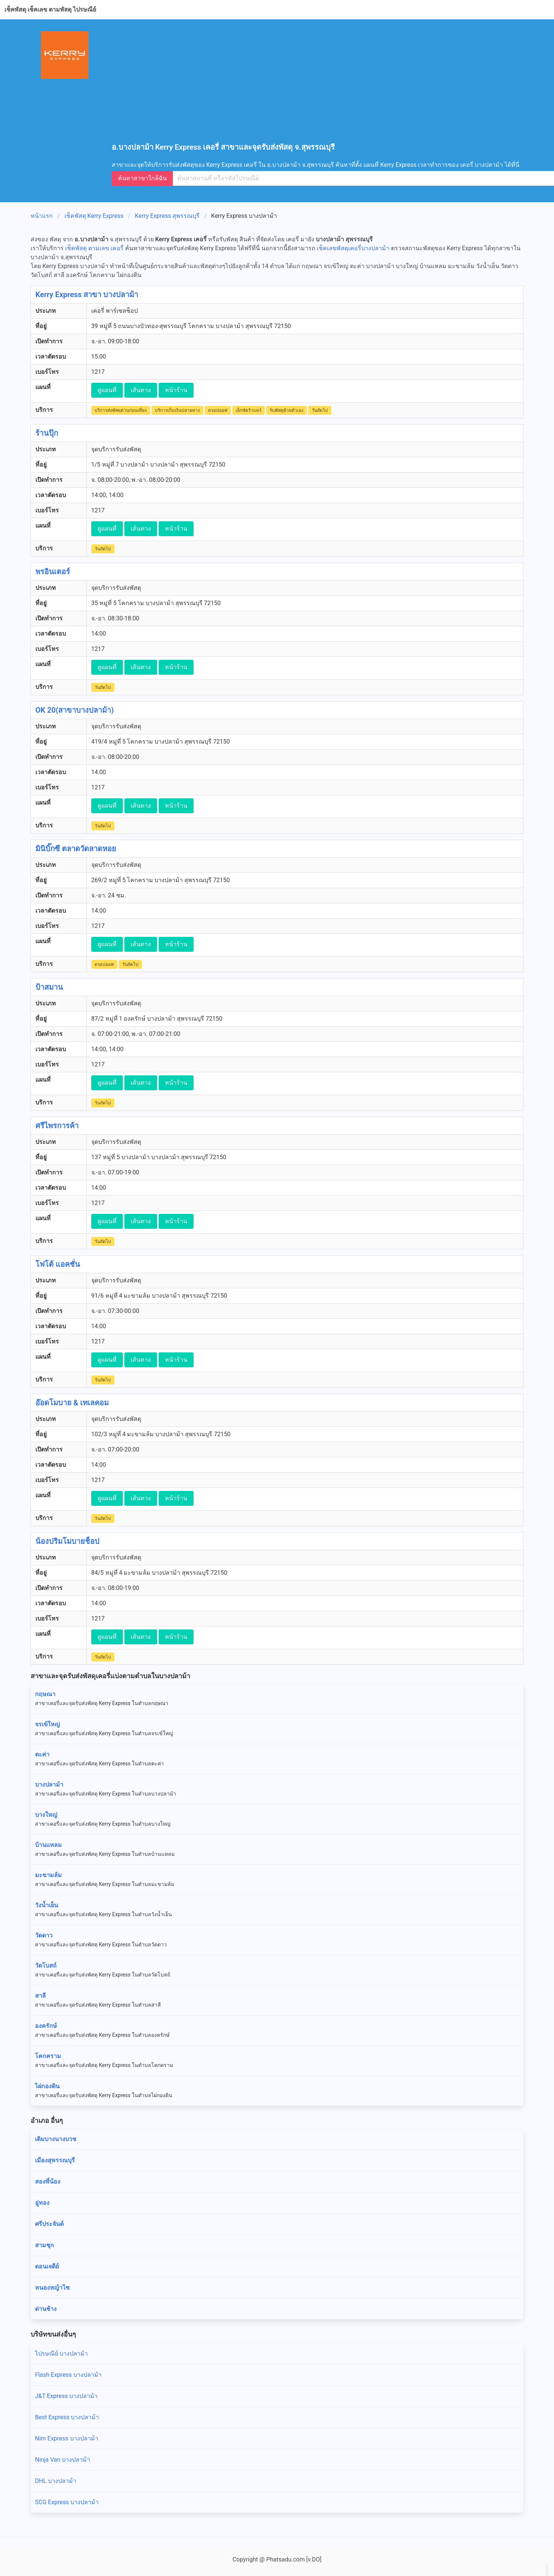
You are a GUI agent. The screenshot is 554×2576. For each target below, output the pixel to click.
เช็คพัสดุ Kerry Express (94, 215)
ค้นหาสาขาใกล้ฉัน (142, 178)
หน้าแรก (42, 215)
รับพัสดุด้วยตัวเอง (286, 410)
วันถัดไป (320, 410)
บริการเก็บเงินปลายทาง (177, 410)
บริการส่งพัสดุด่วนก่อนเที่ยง (121, 410)
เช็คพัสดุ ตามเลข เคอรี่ (94, 248)
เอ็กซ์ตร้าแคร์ (248, 410)
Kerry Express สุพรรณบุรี (167, 215)
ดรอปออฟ (217, 410)
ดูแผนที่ (107, 390)
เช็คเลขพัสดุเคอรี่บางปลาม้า (353, 248)
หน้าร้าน (176, 390)
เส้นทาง (141, 390)
